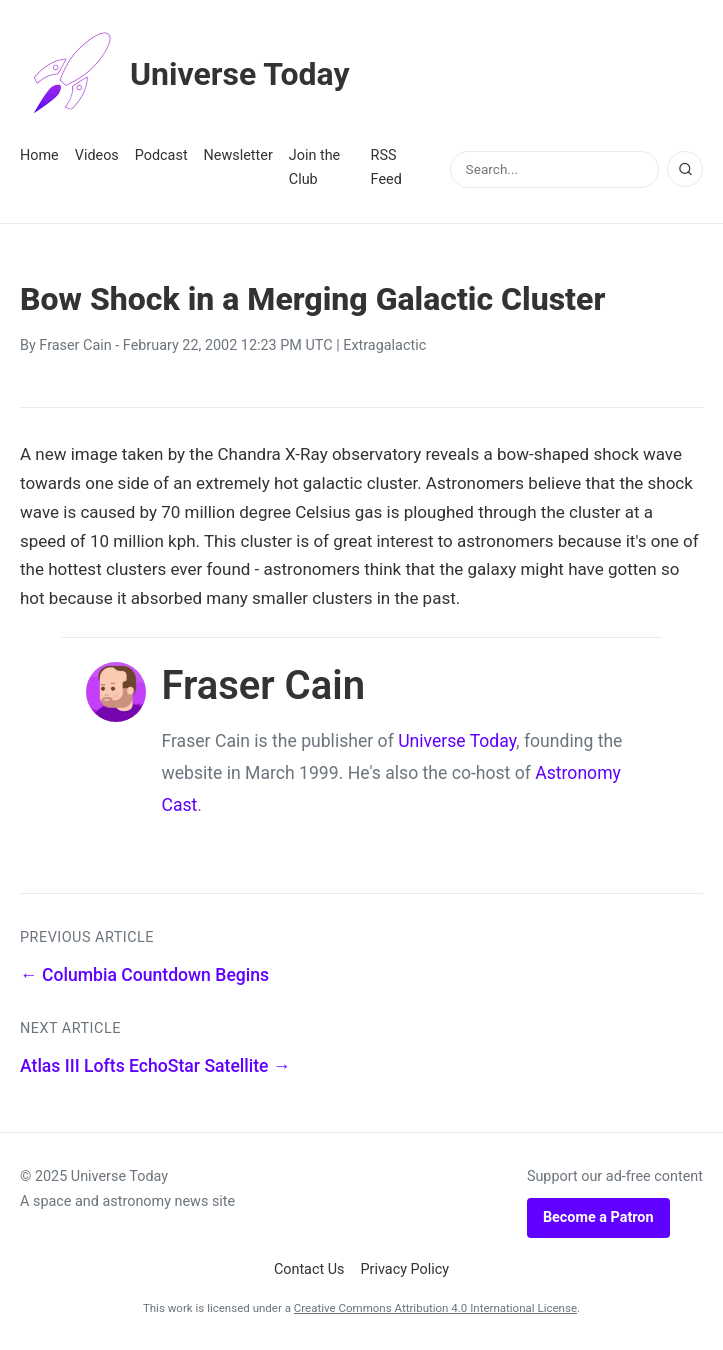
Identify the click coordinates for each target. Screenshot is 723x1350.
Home (39, 155)
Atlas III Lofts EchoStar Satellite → (155, 1066)
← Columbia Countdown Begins (144, 975)
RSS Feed (386, 167)
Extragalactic (384, 345)
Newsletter (238, 155)
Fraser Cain (75, 345)
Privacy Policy (405, 1269)
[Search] (685, 169)
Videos (97, 155)
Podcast (161, 155)
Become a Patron (598, 1217)
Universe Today (185, 74)
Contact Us (309, 1269)
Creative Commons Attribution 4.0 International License (435, 1308)
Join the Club (314, 167)
